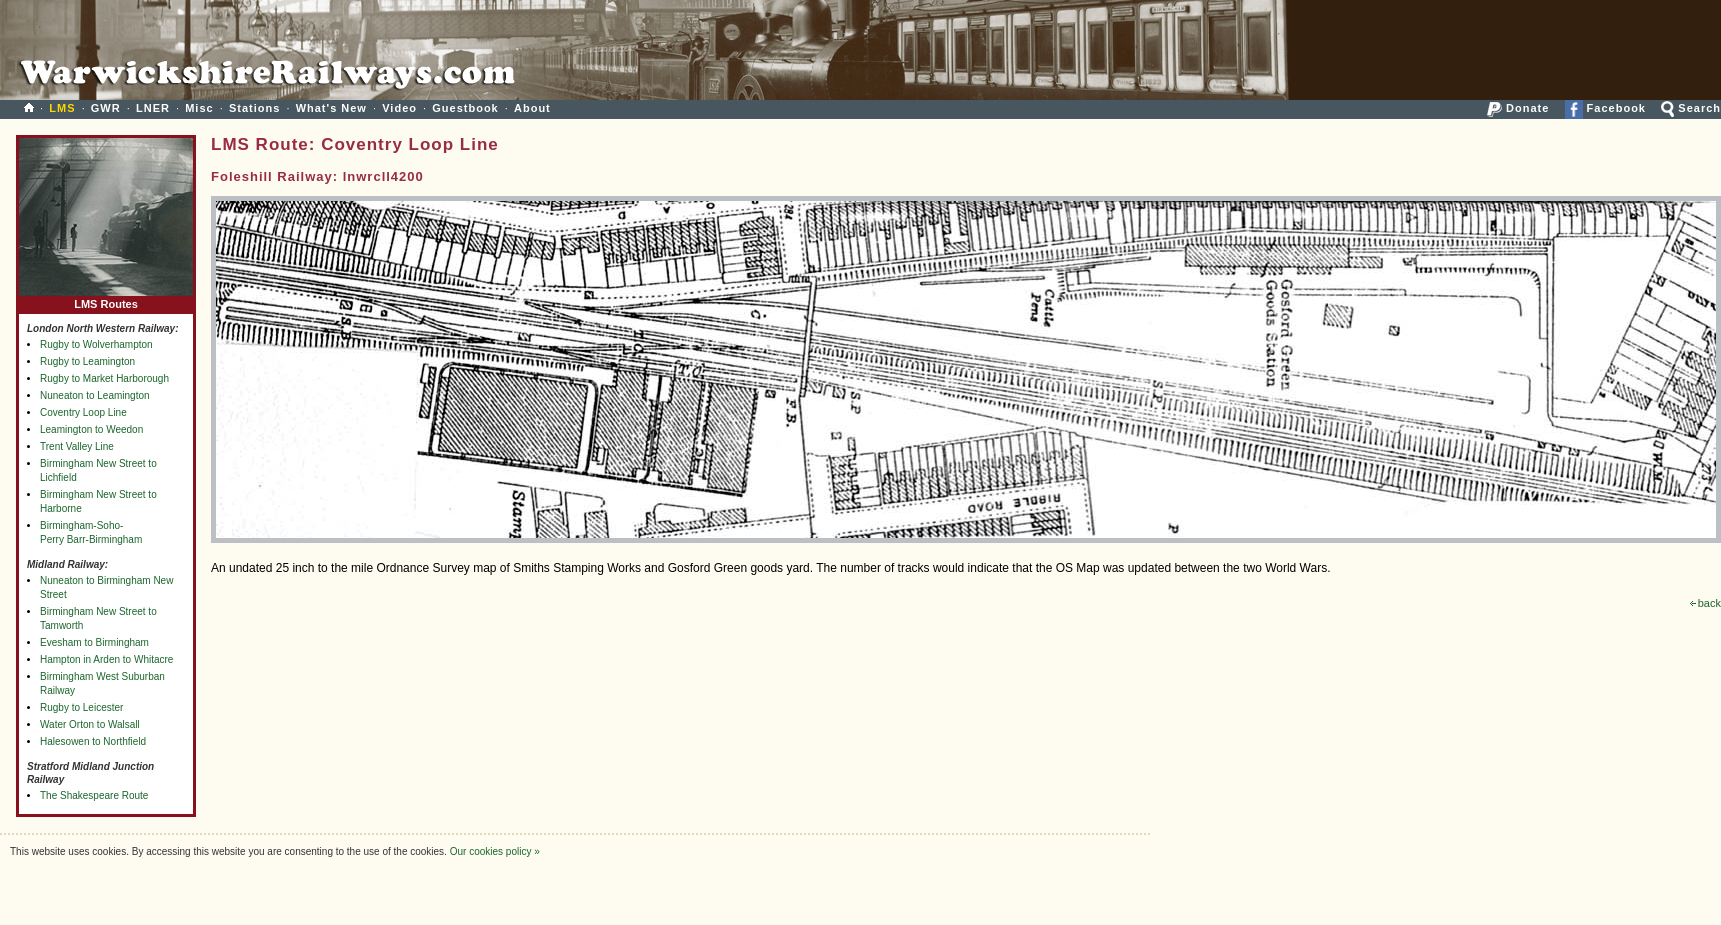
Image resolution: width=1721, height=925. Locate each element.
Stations (254, 108)
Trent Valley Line (77, 446)
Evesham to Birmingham (94, 642)
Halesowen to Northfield (93, 741)
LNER (153, 108)
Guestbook (465, 108)
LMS (62, 108)
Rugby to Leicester (81, 707)
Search (1691, 108)
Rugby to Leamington (87, 361)
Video (399, 108)
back (1705, 603)
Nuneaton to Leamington (95, 395)
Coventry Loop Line (83, 412)
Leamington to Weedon (91, 429)
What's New (331, 108)
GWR (106, 108)
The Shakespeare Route (94, 795)
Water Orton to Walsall (90, 724)
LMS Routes (106, 299)
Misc (199, 108)
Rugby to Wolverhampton (96, 344)
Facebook (1605, 108)
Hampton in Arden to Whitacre (106, 659)
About (532, 108)
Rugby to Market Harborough (104, 378)
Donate (1518, 108)
